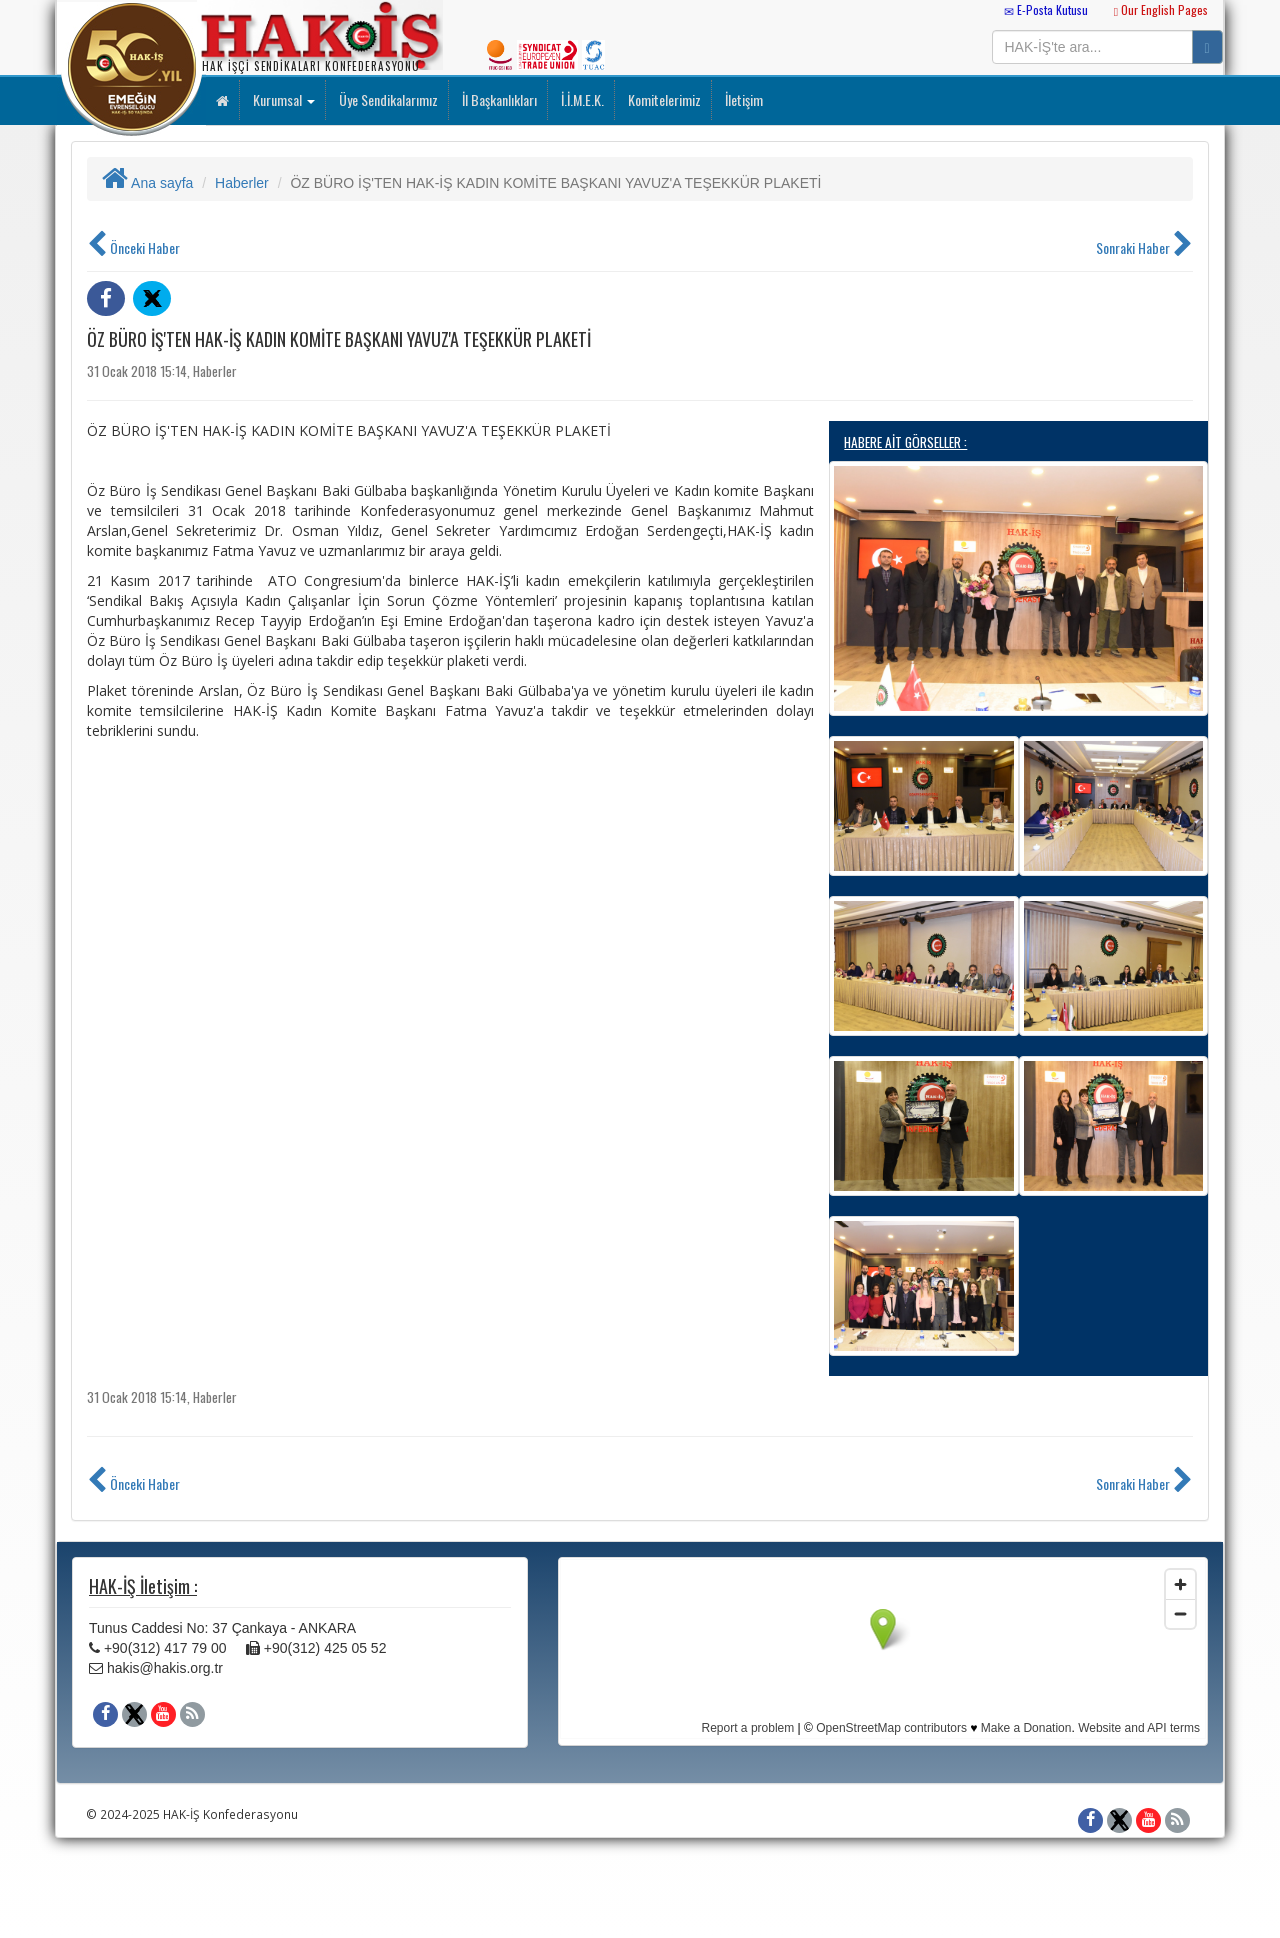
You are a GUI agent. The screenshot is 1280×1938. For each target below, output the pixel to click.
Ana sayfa (147, 183)
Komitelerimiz (663, 99)
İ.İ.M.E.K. (581, 99)
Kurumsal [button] (282, 99)
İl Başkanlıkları (498, 99)
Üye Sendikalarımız (387, 99)
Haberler (242, 183)
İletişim (742, 99)
